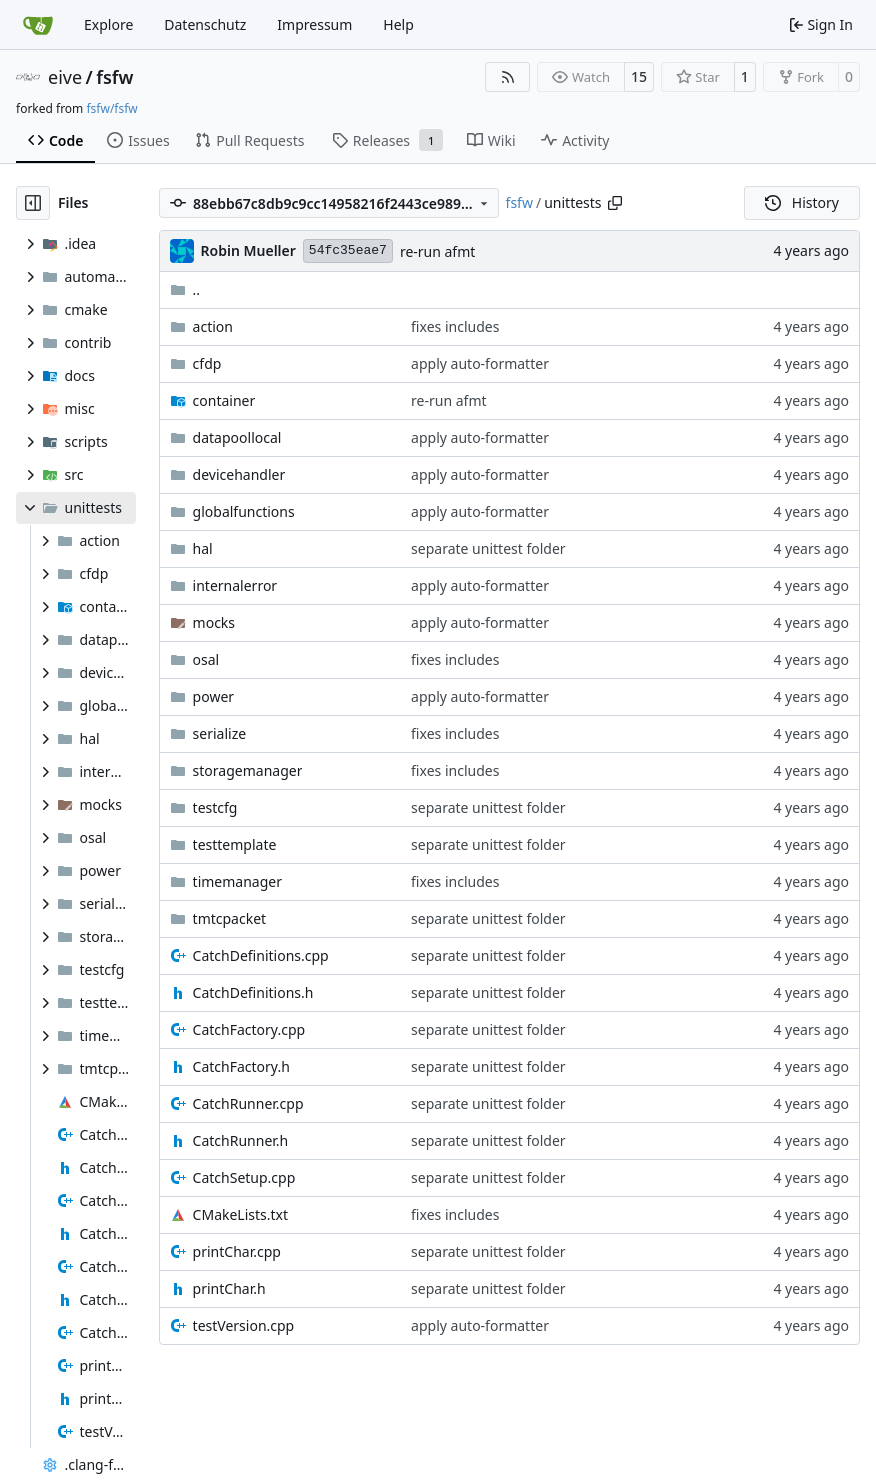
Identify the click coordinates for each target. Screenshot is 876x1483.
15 (639, 76)
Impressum (314, 24)
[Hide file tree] (33, 203)
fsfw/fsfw (111, 108)
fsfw (114, 77)
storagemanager (248, 770)
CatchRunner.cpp (248, 1103)
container (224, 400)
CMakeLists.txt (240, 1214)
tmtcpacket (230, 918)
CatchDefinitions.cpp (261, 955)
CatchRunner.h (241, 1140)
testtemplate (235, 844)
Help (398, 24)
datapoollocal (237, 437)
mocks (214, 622)
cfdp (207, 363)
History (802, 202)
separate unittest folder (488, 548)
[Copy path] (615, 203)
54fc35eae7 (348, 250)
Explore (108, 24)
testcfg (215, 807)
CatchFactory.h (241, 1066)
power (213, 696)
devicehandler (239, 474)
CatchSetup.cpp (244, 1177)
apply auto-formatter (480, 363)
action (213, 326)
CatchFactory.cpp (249, 1029)
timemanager (237, 881)
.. (185, 289)
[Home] (38, 25)
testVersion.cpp (244, 1325)
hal (203, 548)
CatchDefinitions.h (253, 992)
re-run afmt (437, 251)
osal (206, 659)
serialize (220, 733)
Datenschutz (205, 24)
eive (65, 77)
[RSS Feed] (508, 77)
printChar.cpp (237, 1251)
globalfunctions (244, 511)
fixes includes (455, 326)
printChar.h (229, 1288)
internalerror (235, 585)
